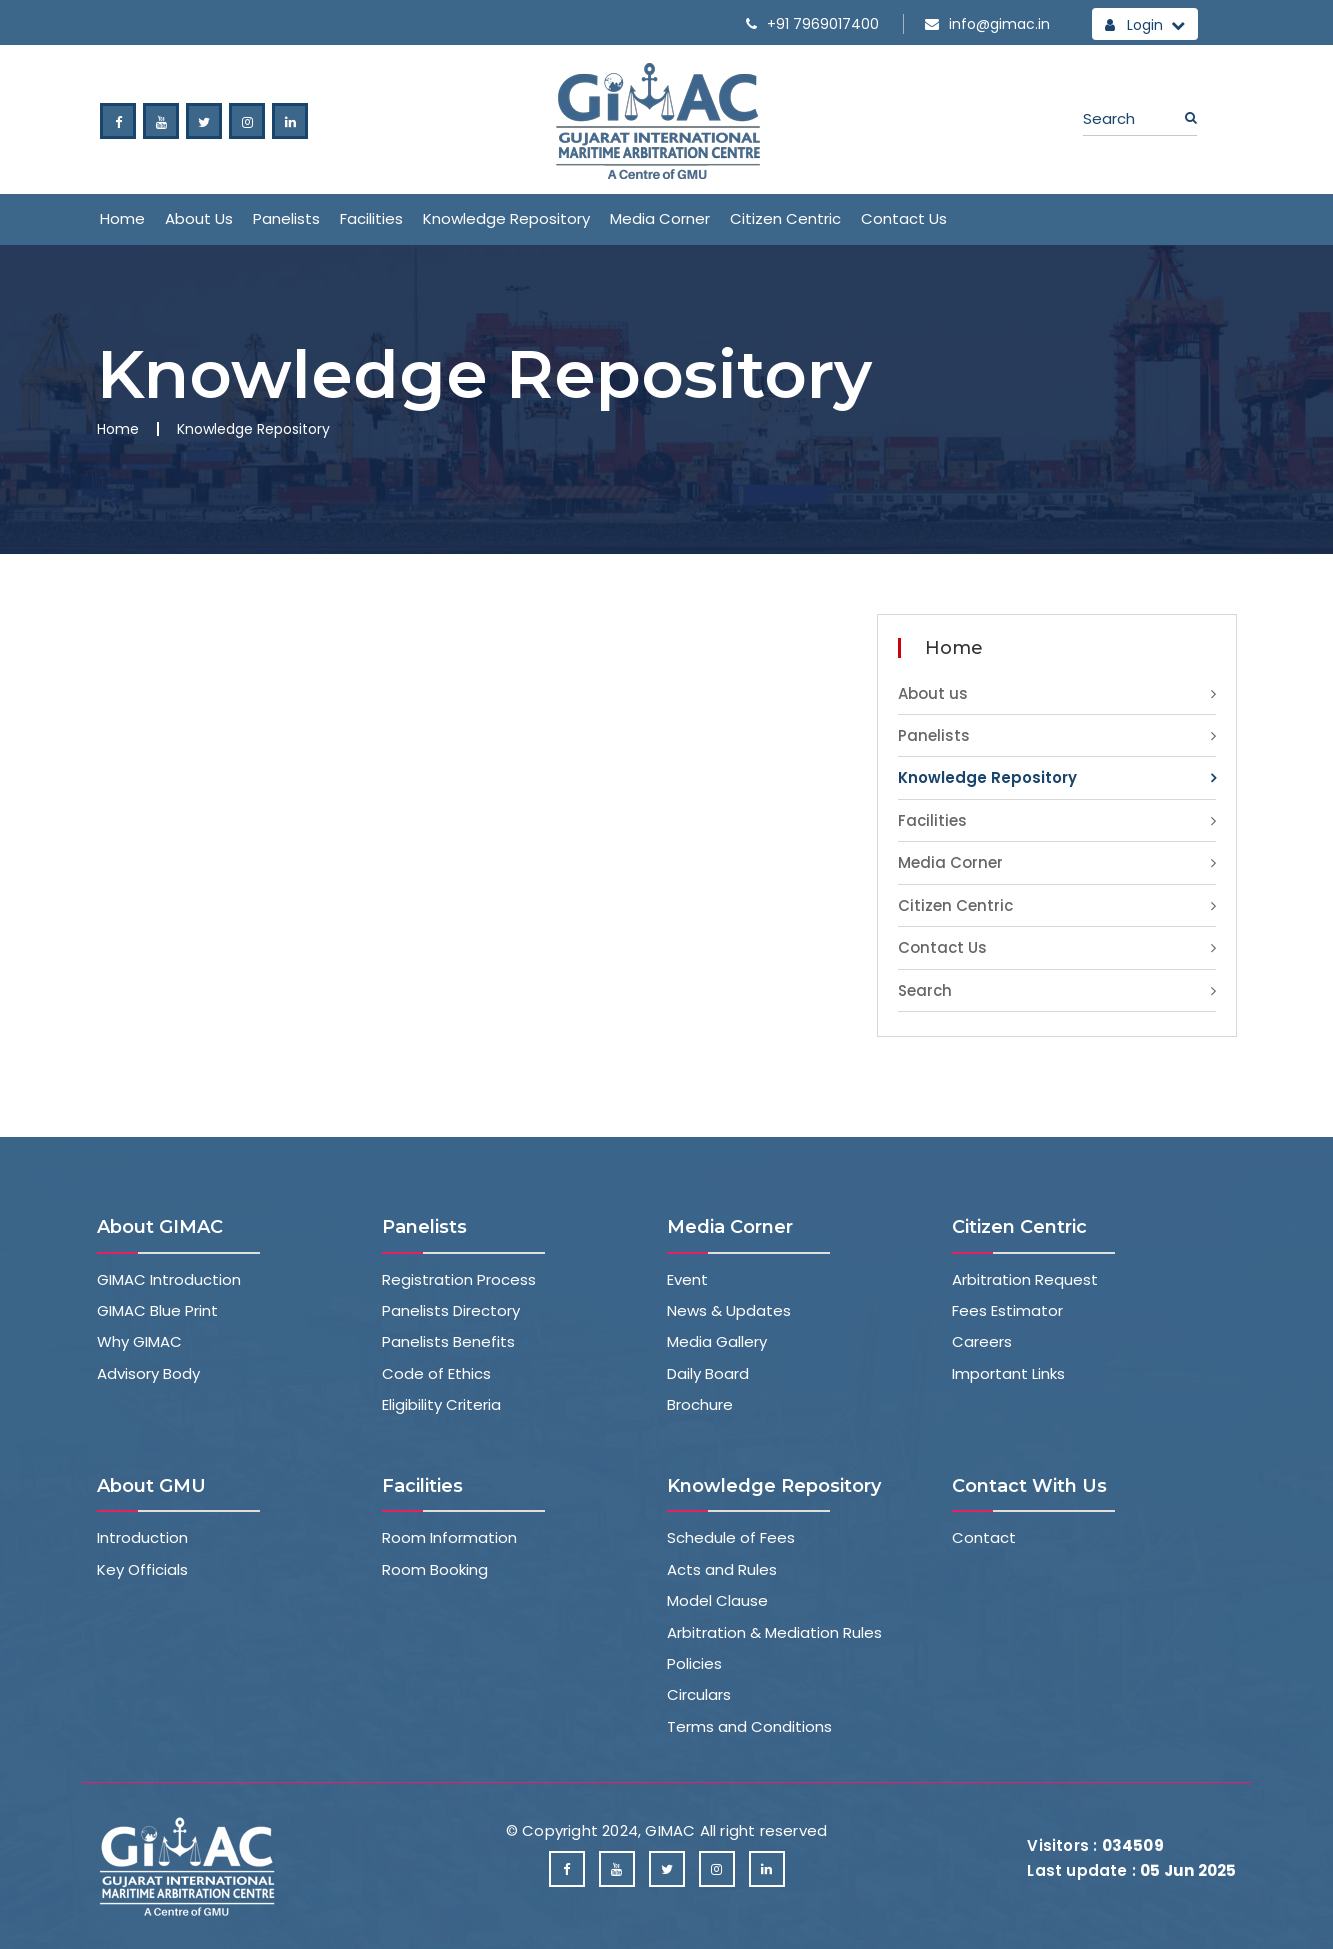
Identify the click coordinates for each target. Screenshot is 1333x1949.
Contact (984, 1537)
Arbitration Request (1025, 1279)
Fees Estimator (1007, 1310)
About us (199, 218)
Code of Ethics (436, 1373)
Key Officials (142, 1569)
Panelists (286, 218)
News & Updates (729, 1310)
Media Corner (660, 218)
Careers (982, 1341)
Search (925, 990)
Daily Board (708, 1373)
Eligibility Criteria (441, 1404)
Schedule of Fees (731, 1537)
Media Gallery (717, 1341)
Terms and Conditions (749, 1726)
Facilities (371, 218)
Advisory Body (148, 1373)
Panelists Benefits (448, 1341)
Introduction (142, 1537)
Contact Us (904, 218)
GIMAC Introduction (169, 1279)
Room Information (449, 1537)
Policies (694, 1663)
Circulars (699, 1694)
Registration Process (459, 1279)
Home (122, 218)
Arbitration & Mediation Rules (774, 1632)
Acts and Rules (722, 1569)
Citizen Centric (785, 218)
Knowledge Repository (506, 218)
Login (1145, 25)
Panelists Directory (451, 1310)
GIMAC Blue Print (157, 1310)
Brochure (700, 1404)
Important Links (1008, 1373)
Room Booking (435, 1569)
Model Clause (717, 1600)
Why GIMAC (139, 1341)
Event (687, 1279)
